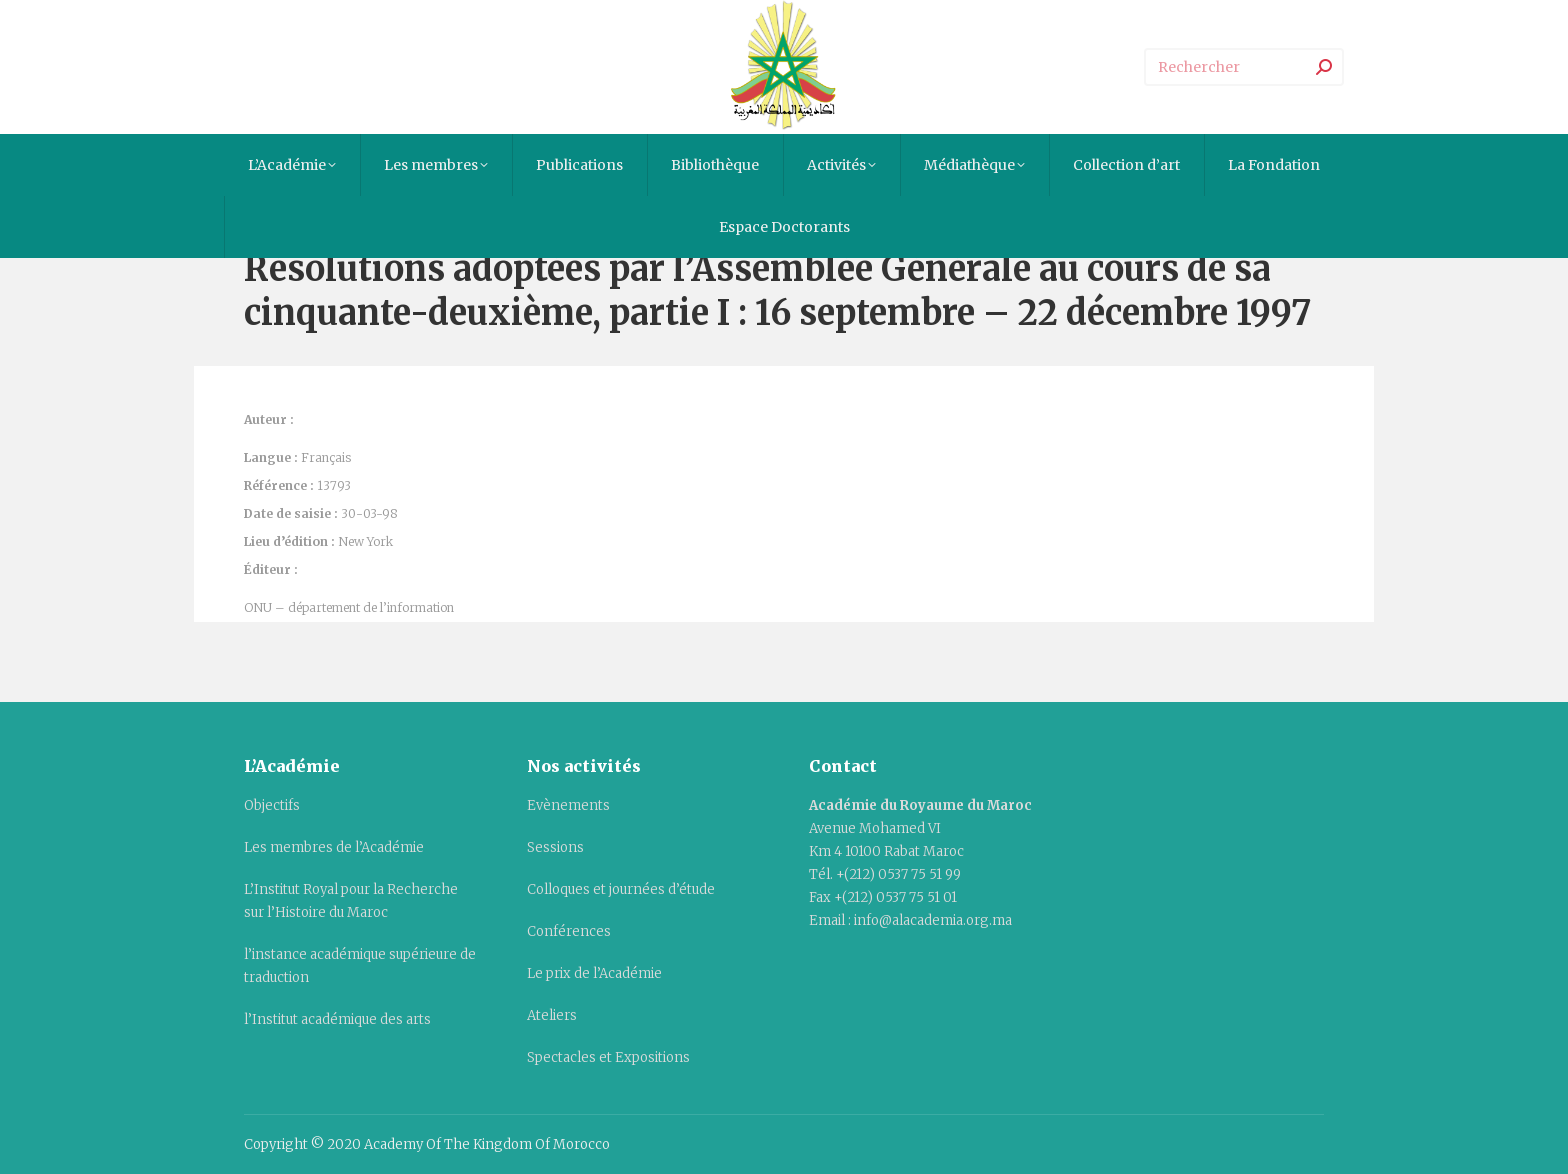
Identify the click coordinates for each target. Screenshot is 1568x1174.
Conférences (569, 931)
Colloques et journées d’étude (621, 889)
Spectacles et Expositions (608, 1057)
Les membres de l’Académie (334, 847)
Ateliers (552, 1015)
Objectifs (272, 805)
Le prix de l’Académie (594, 973)
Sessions (555, 847)
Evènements (568, 805)
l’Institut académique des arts (337, 1019)
